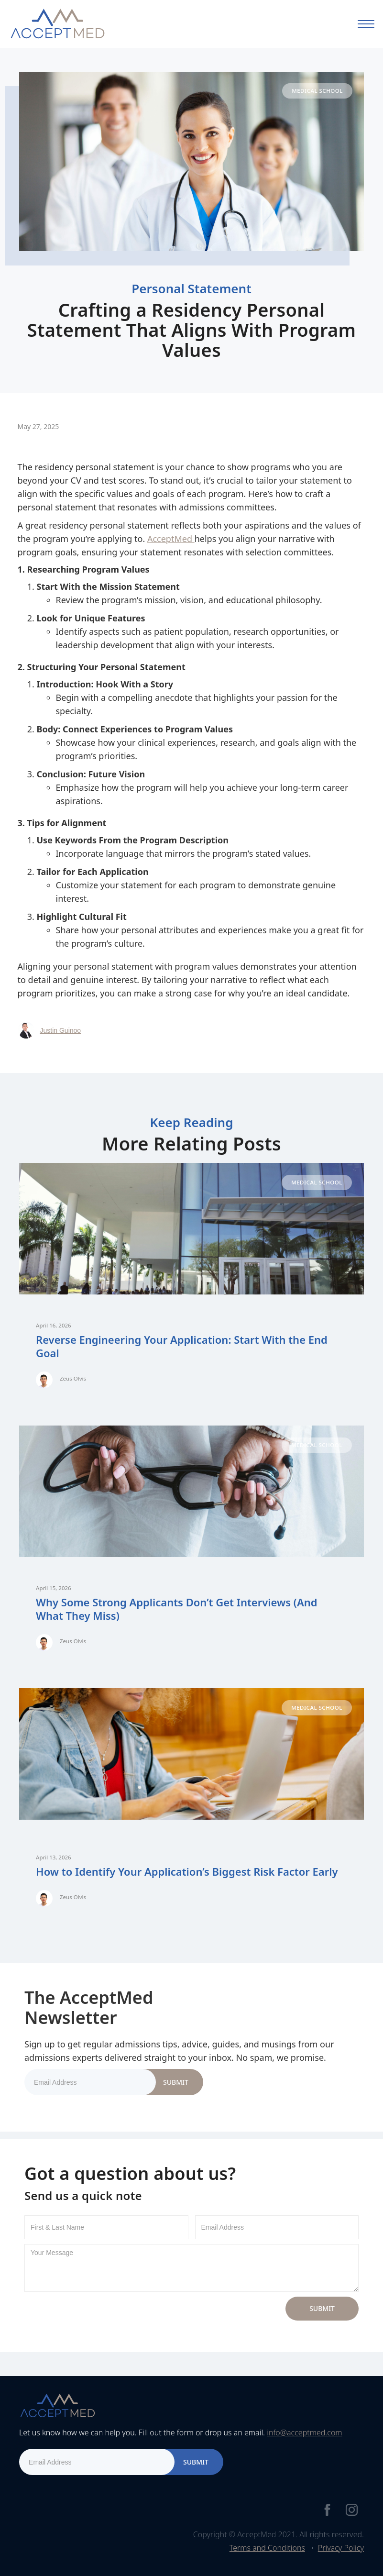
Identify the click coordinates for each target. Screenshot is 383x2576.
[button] (366, 23)
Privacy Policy (341, 2548)
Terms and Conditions (267, 2548)
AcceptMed (171, 538)
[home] (57, 24)
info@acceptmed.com (304, 2432)
